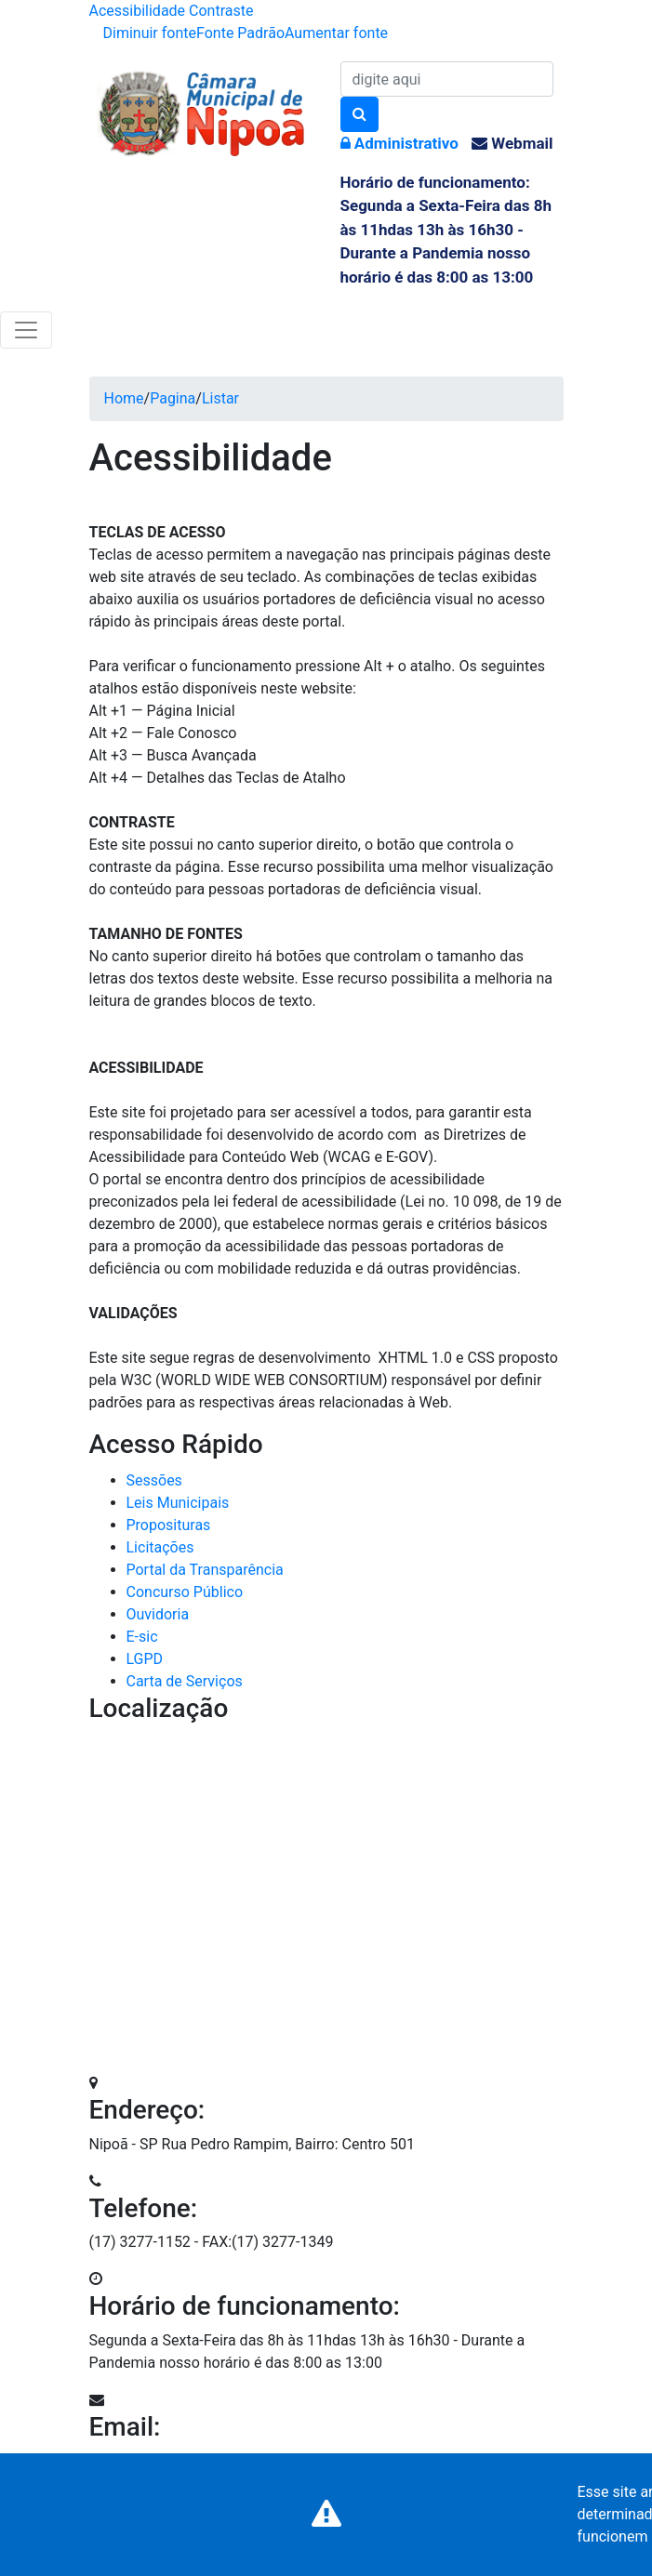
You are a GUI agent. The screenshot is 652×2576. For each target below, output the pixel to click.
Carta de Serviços (184, 1681)
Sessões (154, 1480)
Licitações (160, 1547)
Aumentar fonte (336, 33)
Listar (220, 398)
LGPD (145, 1659)
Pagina (172, 398)
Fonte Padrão (240, 33)
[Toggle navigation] (26, 330)
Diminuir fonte (150, 33)
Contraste (221, 11)
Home (124, 398)
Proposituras (168, 1525)
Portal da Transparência (205, 1570)
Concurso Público (185, 1592)
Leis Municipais (178, 1503)
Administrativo (399, 143)
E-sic (142, 1636)
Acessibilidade (137, 11)
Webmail (512, 143)
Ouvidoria (158, 1614)
